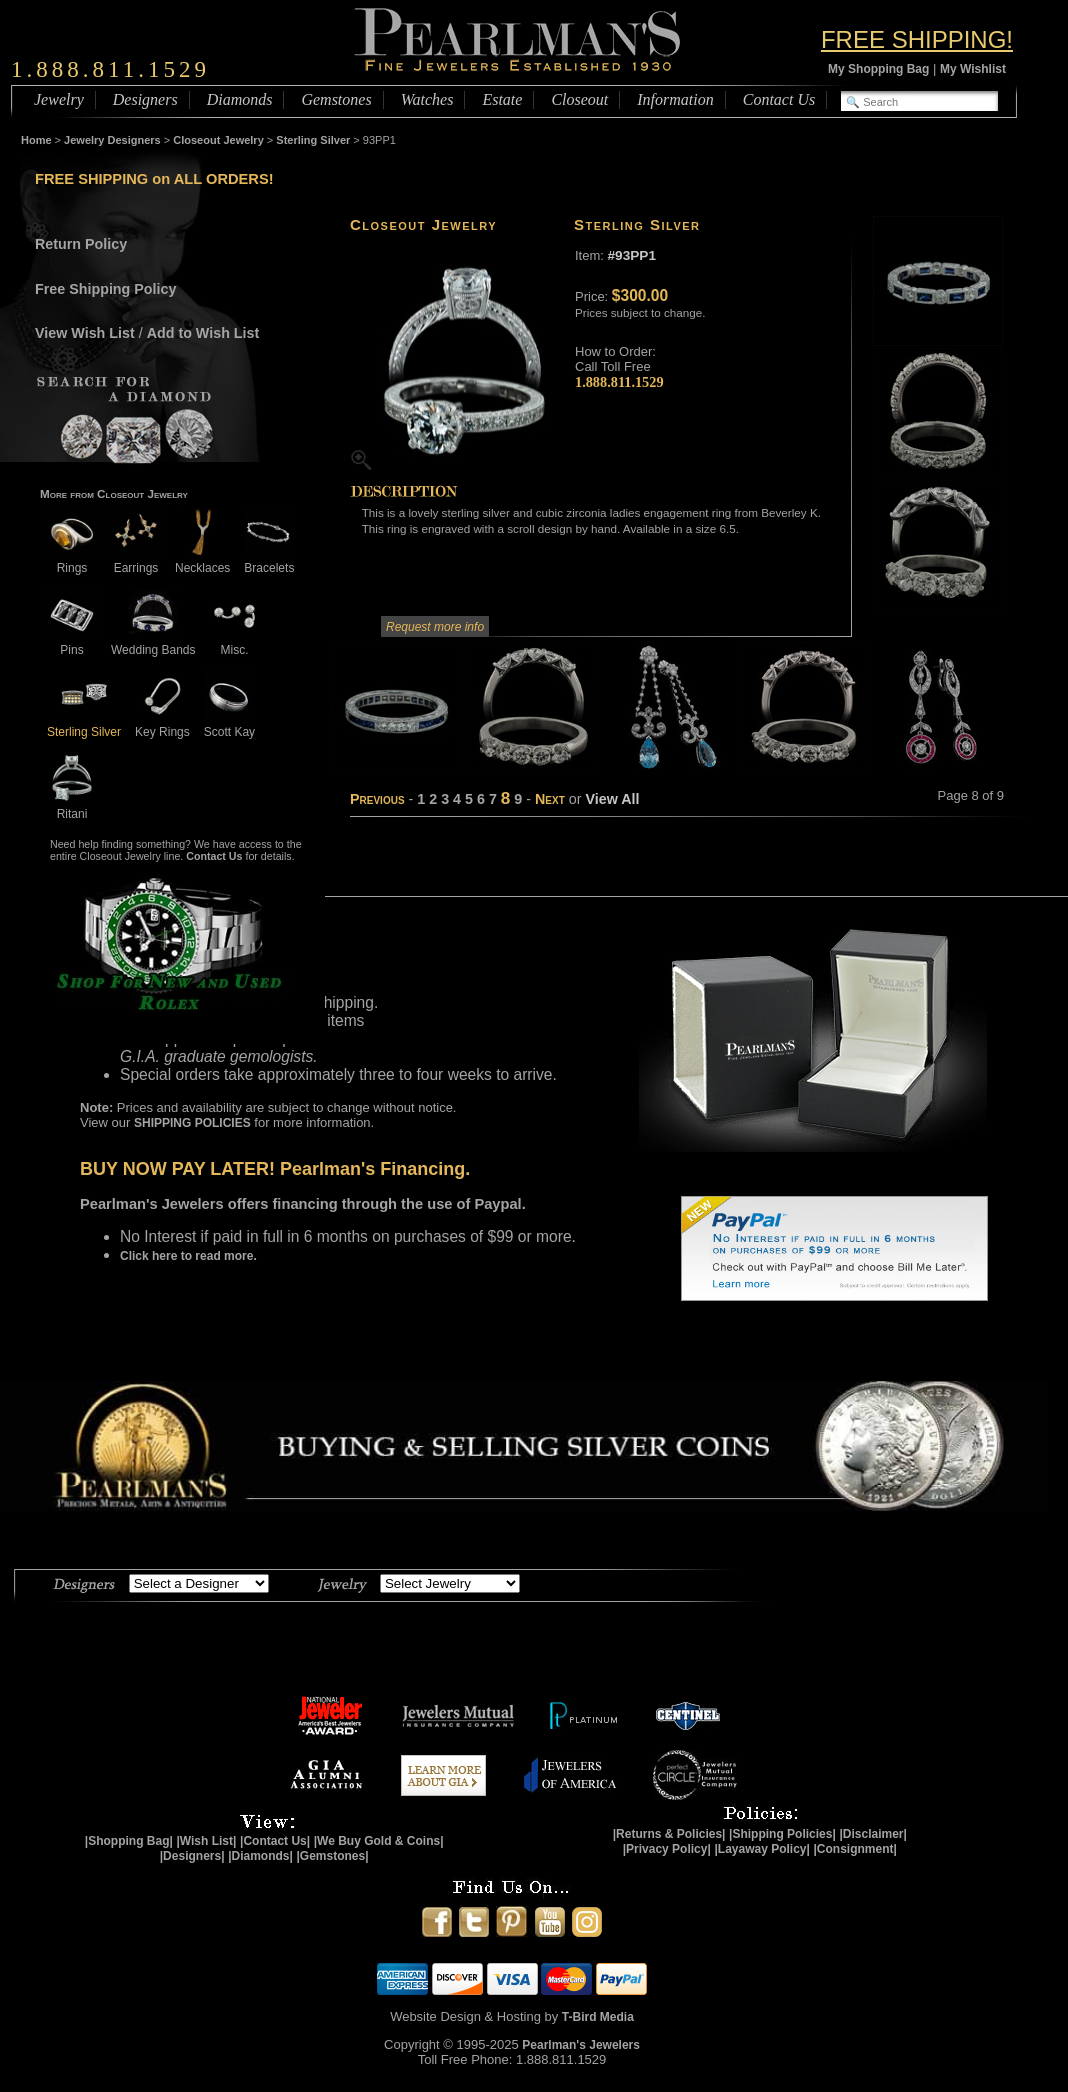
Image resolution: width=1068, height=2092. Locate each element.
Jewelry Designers (112, 140)
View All (612, 799)
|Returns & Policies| (669, 1834)
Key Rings (162, 724)
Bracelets (269, 560)
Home (36, 140)
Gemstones (336, 99)
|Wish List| (206, 1841)
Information (675, 99)
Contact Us (779, 99)
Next (550, 799)
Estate (502, 99)
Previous (377, 799)
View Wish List (85, 333)
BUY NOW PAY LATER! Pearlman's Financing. (275, 1169)
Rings (72, 560)
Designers (145, 99)
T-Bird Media (598, 2017)
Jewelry (59, 99)
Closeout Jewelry (218, 140)
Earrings (136, 560)
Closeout (579, 99)
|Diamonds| (260, 1856)
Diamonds (240, 99)
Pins (72, 642)
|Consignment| (855, 1849)
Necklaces (202, 560)
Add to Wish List (203, 333)
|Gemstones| (333, 1856)
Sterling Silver (313, 140)
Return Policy (81, 244)
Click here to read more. (188, 1256)
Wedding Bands (153, 642)
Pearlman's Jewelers (581, 2045)
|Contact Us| (275, 1841)
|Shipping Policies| (782, 1834)
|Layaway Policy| (761, 1849)
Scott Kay (229, 724)
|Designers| (192, 1856)
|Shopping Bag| (129, 1841)
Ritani (72, 806)
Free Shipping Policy (105, 289)
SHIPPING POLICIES (192, 1123)
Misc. (235, 642)
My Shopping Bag (878, 69)
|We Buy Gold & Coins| (379, 1841)
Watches (427, 99)
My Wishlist (973, 69)
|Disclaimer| (872, 1834)
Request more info (435, 627)
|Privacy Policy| (667, 1849)
